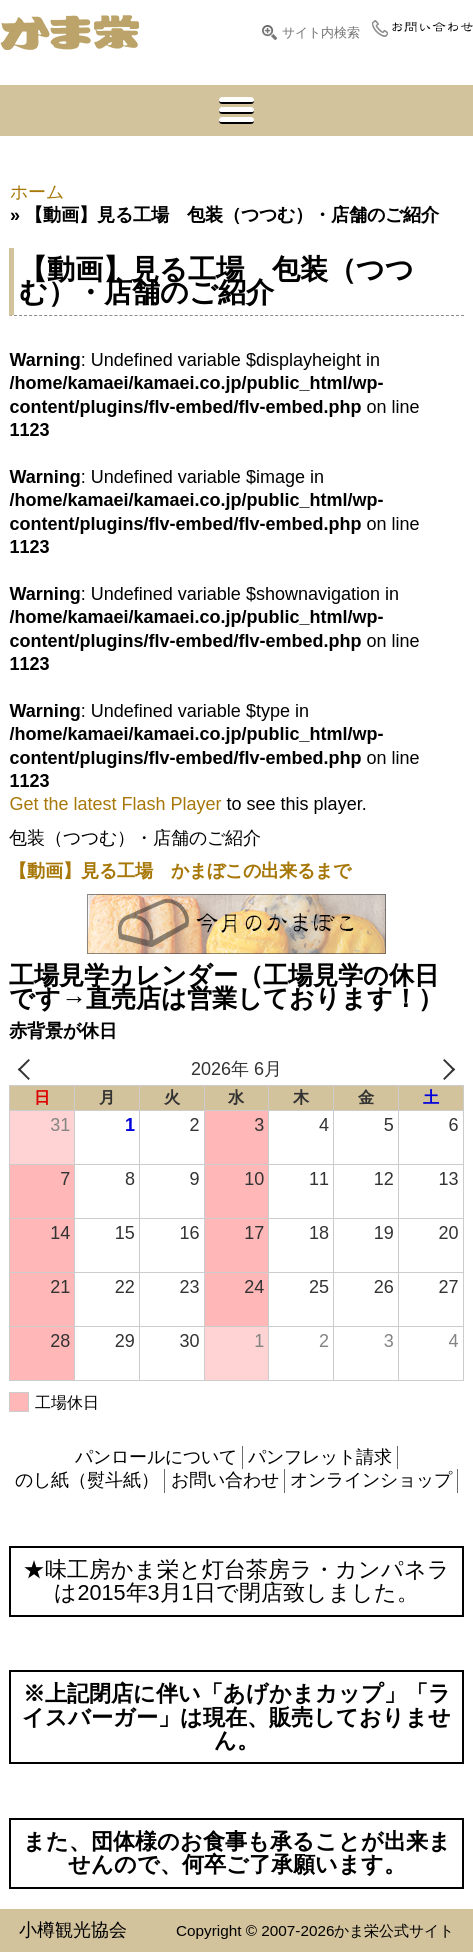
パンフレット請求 (320, 1457)
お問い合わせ (225, 1480)
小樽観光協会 (73, 1930)
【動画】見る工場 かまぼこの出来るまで (180, 871)
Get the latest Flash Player (115, 804)
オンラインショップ (371, 1480)
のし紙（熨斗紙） (87, 1480)
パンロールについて (156, 1457)
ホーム (37, 192)
